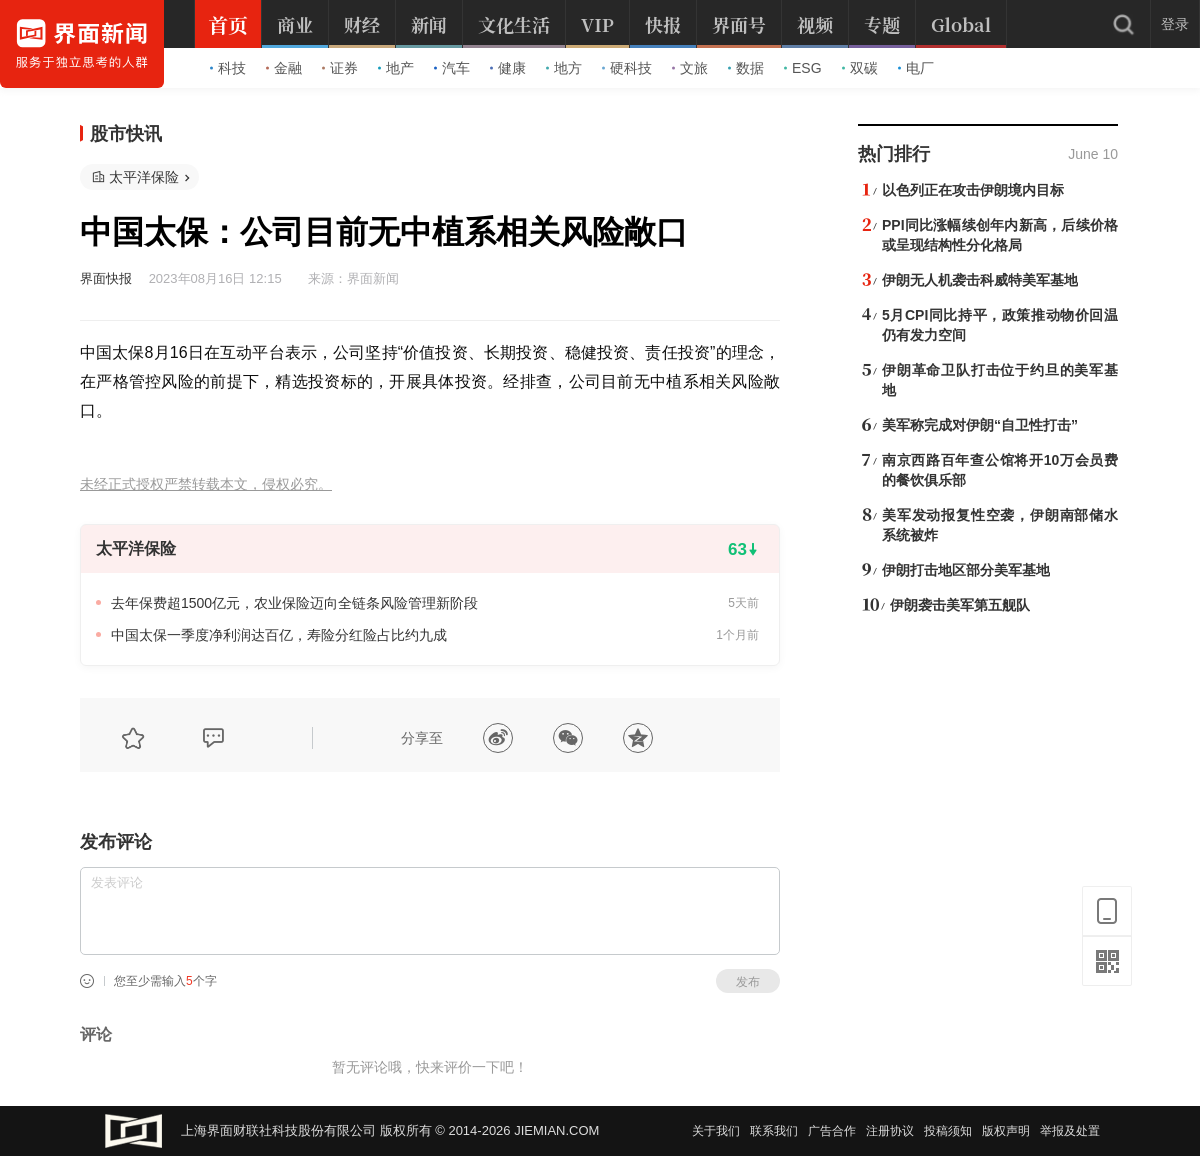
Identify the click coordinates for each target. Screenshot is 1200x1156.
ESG (803, 68)
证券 (340, 68)
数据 (746, 68)
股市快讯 (126, 134)
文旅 (690, 68)
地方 (564, 68)
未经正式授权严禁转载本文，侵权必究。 (206, 484)
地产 (396, 68)
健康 (508, 68)
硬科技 (627, 68)
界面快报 (106, 278)
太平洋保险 (144, 177)
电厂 (916, 68)
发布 (748, 982)
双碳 (860, 68)
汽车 (452, 68)
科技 (228, 68)
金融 (284, 68)
